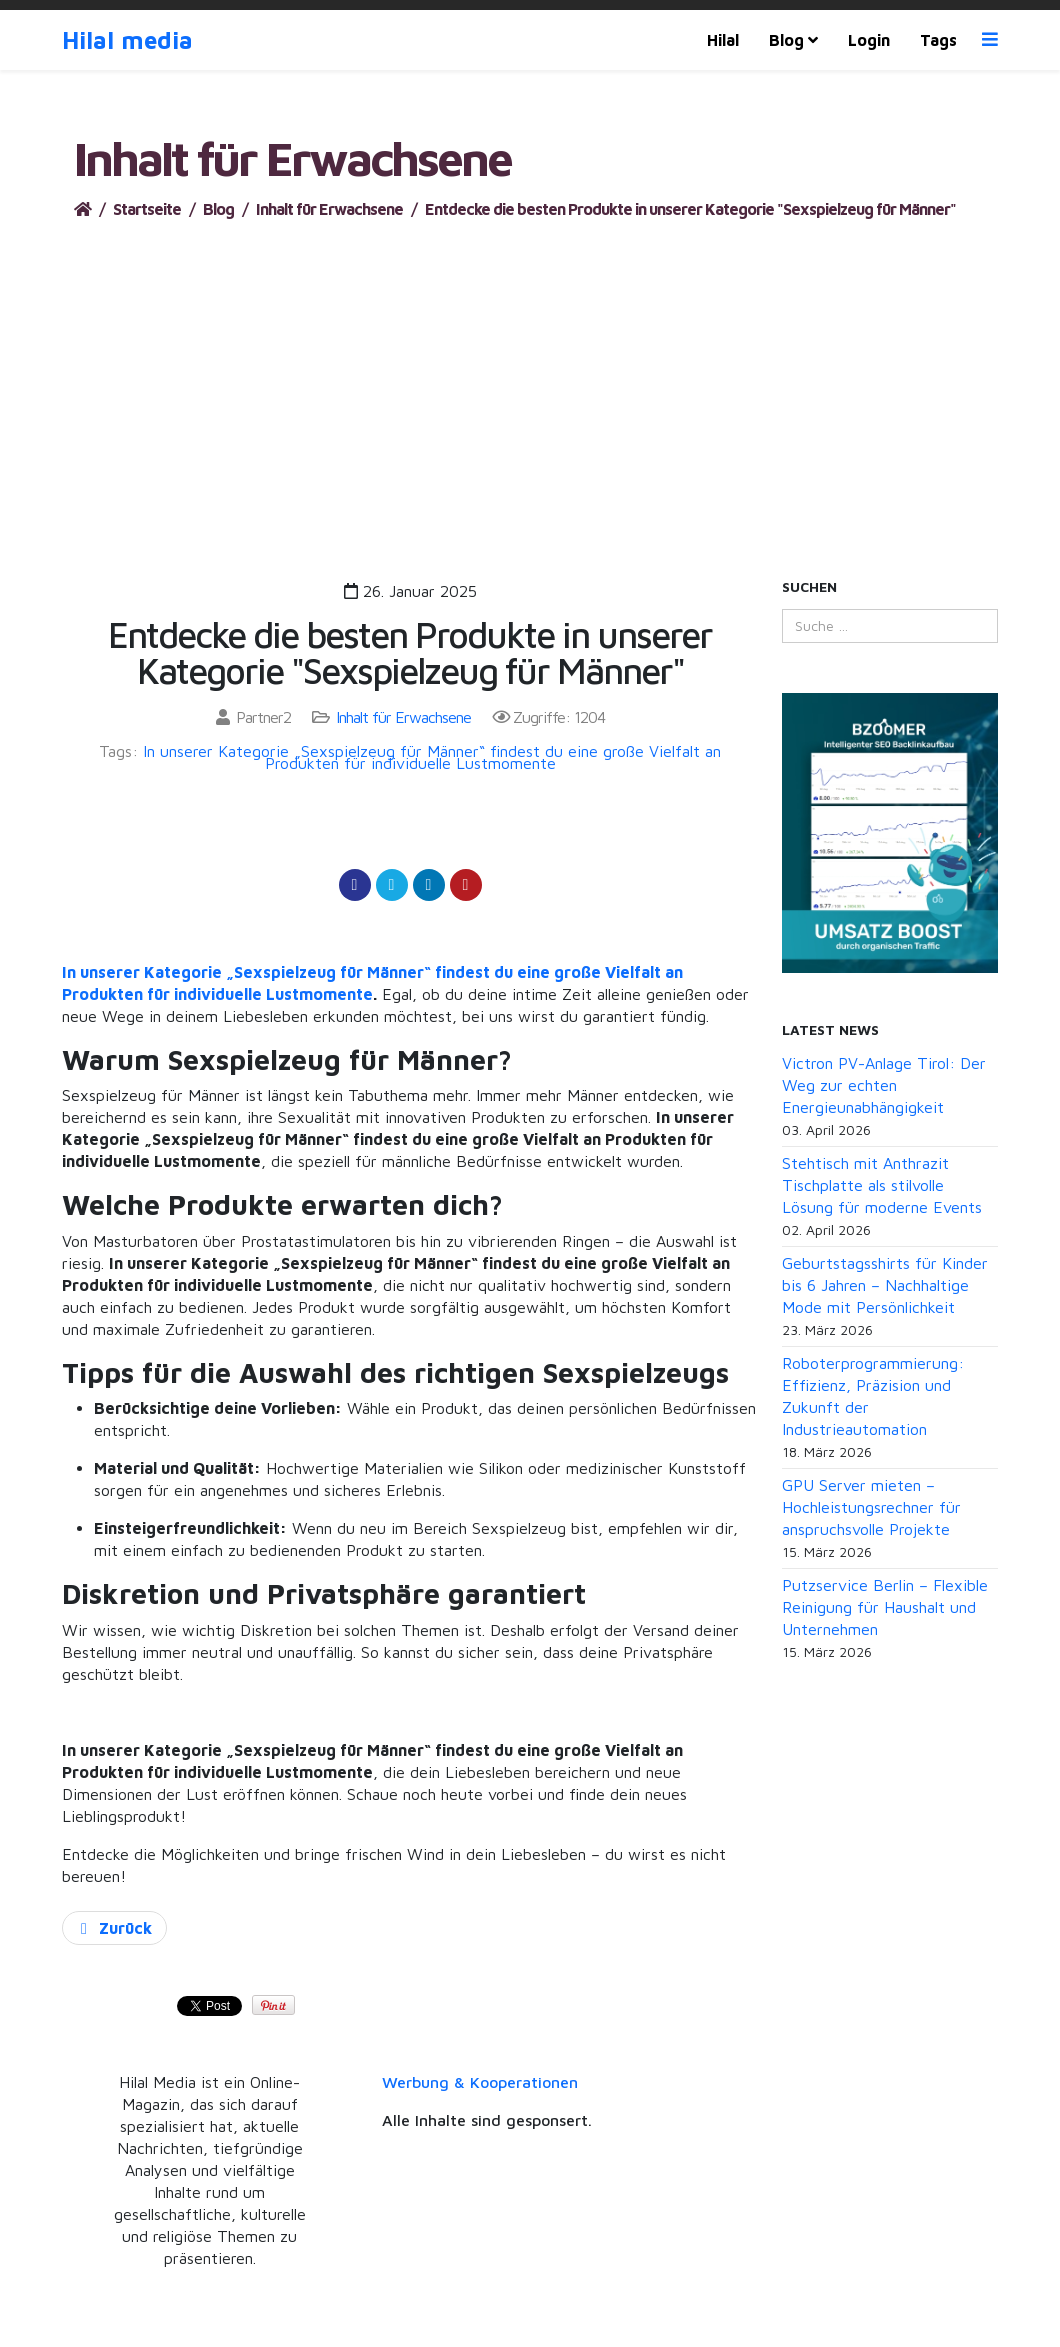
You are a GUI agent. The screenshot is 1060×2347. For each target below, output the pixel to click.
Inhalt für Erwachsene (329, 209)
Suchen (809, 587)
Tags (938, 40)
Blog (786, 40)
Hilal (723, 40)
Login (869, 40)
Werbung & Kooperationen (480, 2082)
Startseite (147, 209)
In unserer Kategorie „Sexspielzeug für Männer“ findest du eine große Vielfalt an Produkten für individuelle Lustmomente (432, 757)
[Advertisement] (530, 370)
